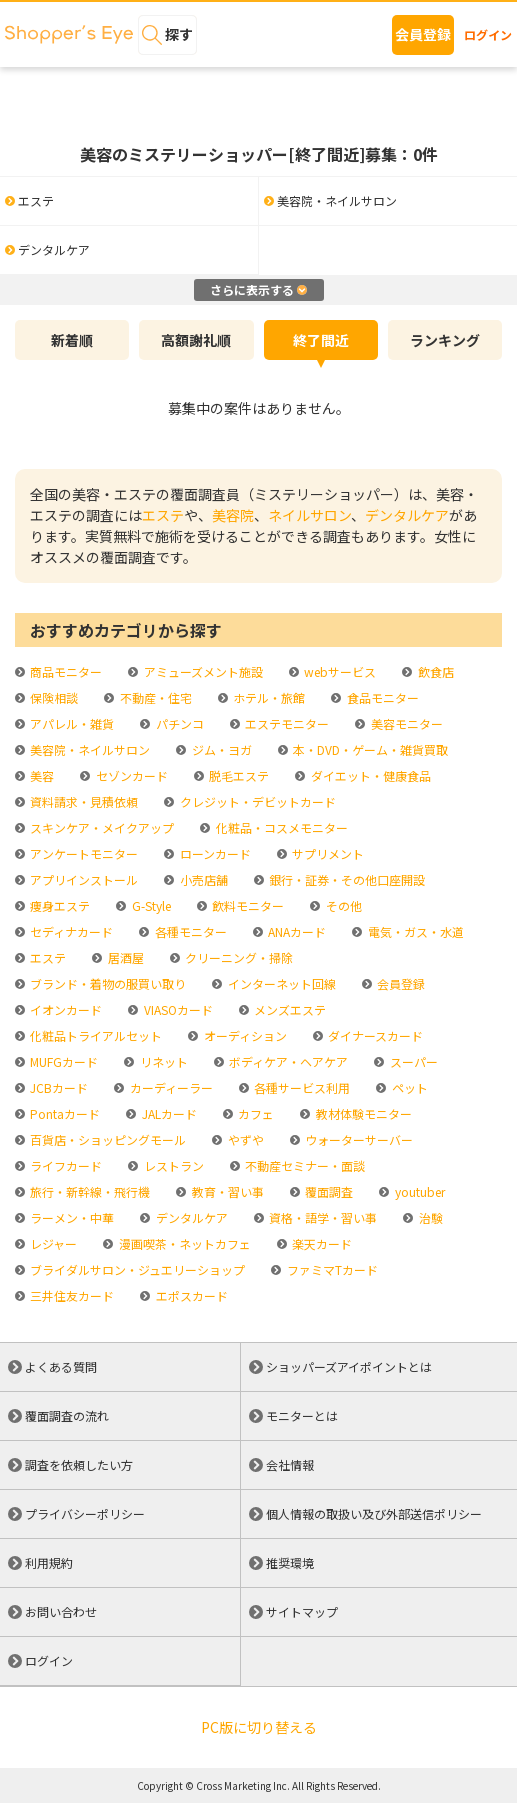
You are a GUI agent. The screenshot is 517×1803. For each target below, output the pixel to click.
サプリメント (326, 853)
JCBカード (57, 1087)
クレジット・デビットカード (256, 801)
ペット (408, 1087)
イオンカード (64, 1009)
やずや (244, 1139)
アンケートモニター (82, 853)
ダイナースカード (374, 1035)
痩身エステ (58, 905)
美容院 (233, 515)
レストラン (172, 1165)
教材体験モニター (362, 1113)
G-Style (150, 905)
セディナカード (70, 931)
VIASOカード (177, 1009)
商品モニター (64, 671)
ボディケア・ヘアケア (287, 1061)
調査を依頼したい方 (79, 1464)
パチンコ (178, 723)
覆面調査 (327, 1191)
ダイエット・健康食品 (369, 775)
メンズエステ (288, 1009)
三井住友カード (70, 1295)
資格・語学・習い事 (321, 1217)
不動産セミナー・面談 (303, 1165)
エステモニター (285, 723)
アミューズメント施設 (202, 671)
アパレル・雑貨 (70, 723)
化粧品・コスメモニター (280, 827)
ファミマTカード (331, 1269)
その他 (342, 905)
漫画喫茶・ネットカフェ (183, 1243)
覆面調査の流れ (67, 1415)
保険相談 (52, 697)
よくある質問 (61, 1366)
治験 (429, 1217)
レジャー (52, 1243)
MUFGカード (62, 1061)
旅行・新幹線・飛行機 (88, 1191)
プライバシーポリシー (85, 1513)
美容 (40, 775)
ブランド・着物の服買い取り (106, 983)
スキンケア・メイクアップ (100, 827)
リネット (162, 1061)
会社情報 (290, 1464)
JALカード (168, 1113)
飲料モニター (246, 905)
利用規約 (49, 1562)
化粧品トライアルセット (94, 1035)
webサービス (338, 671)
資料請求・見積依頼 (82, 801)
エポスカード (190, 1295)
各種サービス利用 (300, 1087)
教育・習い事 (226, 1191)
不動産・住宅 (154, 697)
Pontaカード (63, 1113)
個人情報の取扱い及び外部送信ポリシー (374, 1513)
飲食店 (434, 671)
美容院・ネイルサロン (88, 749)
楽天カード (320, 1243)
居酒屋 (124, 957)
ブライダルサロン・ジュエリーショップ (136, 1269)
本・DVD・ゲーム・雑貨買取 (369, 749)
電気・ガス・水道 (414, 931)
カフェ (254, 1113)
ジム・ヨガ (220, 749)
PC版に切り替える (259, 1727)
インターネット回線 (280, 983)
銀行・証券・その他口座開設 (345, 879)
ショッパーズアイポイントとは (349, 1366)
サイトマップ (302, 1611)
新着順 (72, 340)
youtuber (418, 1191)
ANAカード (295, 931)
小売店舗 (202, 879)
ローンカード (214, 853)
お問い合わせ (61, 1611)
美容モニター (405, 723)
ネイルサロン (309, 515)
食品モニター (381, 697)
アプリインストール (82, 879)
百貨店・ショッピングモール (106, 1139)
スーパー (412, 1061)
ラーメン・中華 (70, 1217)
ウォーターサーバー (357, 1139)
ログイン (488, 34)
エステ (163, 515)
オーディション (244, 1035)
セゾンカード (130, 775)
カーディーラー (170, 1087)
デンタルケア (407, 515)
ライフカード (64, 1165)
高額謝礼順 (196, 340)
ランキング (445, 340)
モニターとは (302, 1415)
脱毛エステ (237, 775)
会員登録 (423, 34)
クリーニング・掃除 (237, 957)
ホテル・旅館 (267, 697)
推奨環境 (290, 1562)
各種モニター (189, 931)
